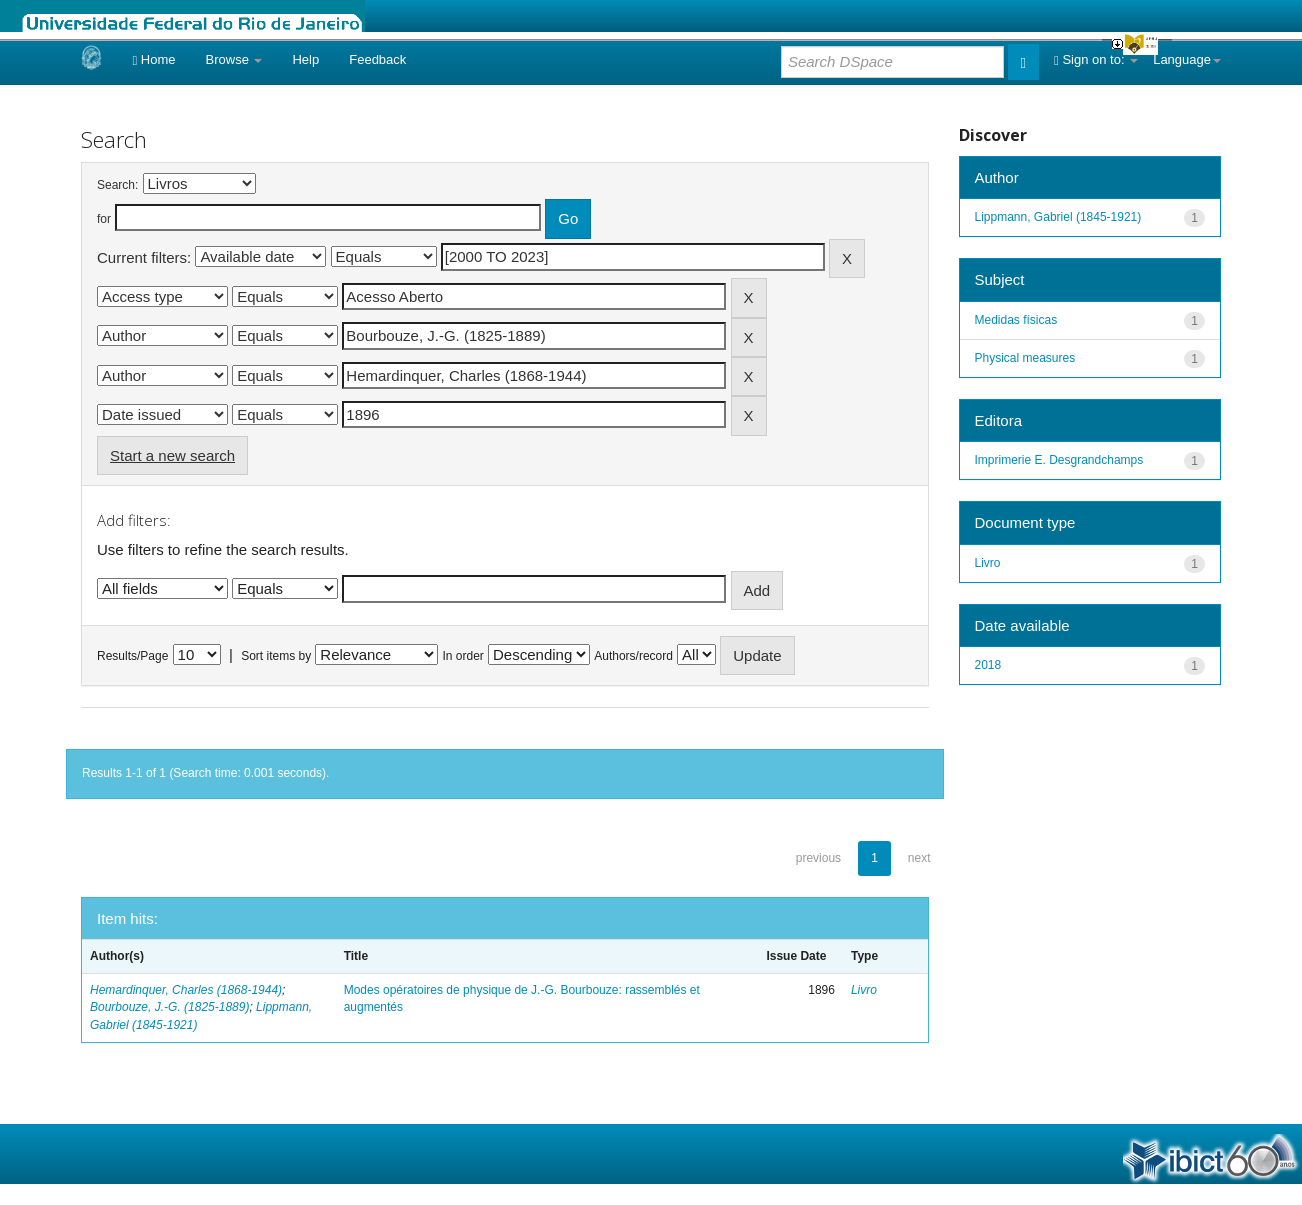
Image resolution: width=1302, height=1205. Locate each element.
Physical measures (1025, 358)
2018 (988, 665)
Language (1187, 59)
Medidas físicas (1016, 320)
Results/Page (132, 656)
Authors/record (633, 656)
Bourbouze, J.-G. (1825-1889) (169, 1007)
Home (153, 59)
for (104, 219)
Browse (234, 59)
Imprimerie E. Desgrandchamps (1059, 460)
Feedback (377, 59)
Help (305, 59)
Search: (117, 185)
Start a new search (172, 455)
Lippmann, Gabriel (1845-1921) (1058, 217)
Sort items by (276, 656)
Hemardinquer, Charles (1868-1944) (186, 990)
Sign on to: (1096, 59)
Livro (864, 990)
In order (463, 656)
